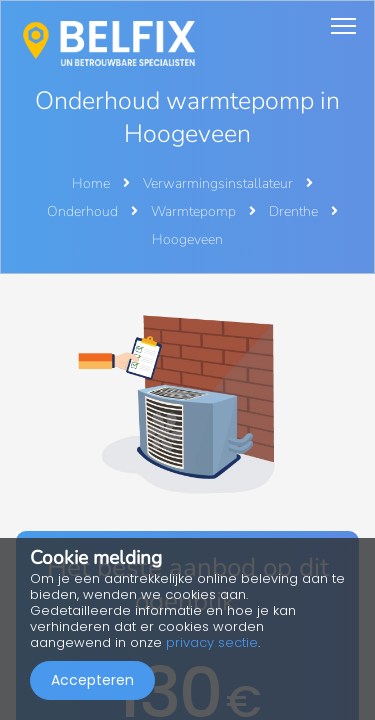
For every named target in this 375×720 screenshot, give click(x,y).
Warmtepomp (195, 211)
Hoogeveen (187, 239)
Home (91, 183)
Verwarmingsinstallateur (219, 183)
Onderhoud (84, 211)
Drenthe (295, 211)
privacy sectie (212, 642)
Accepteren (92, 680)
